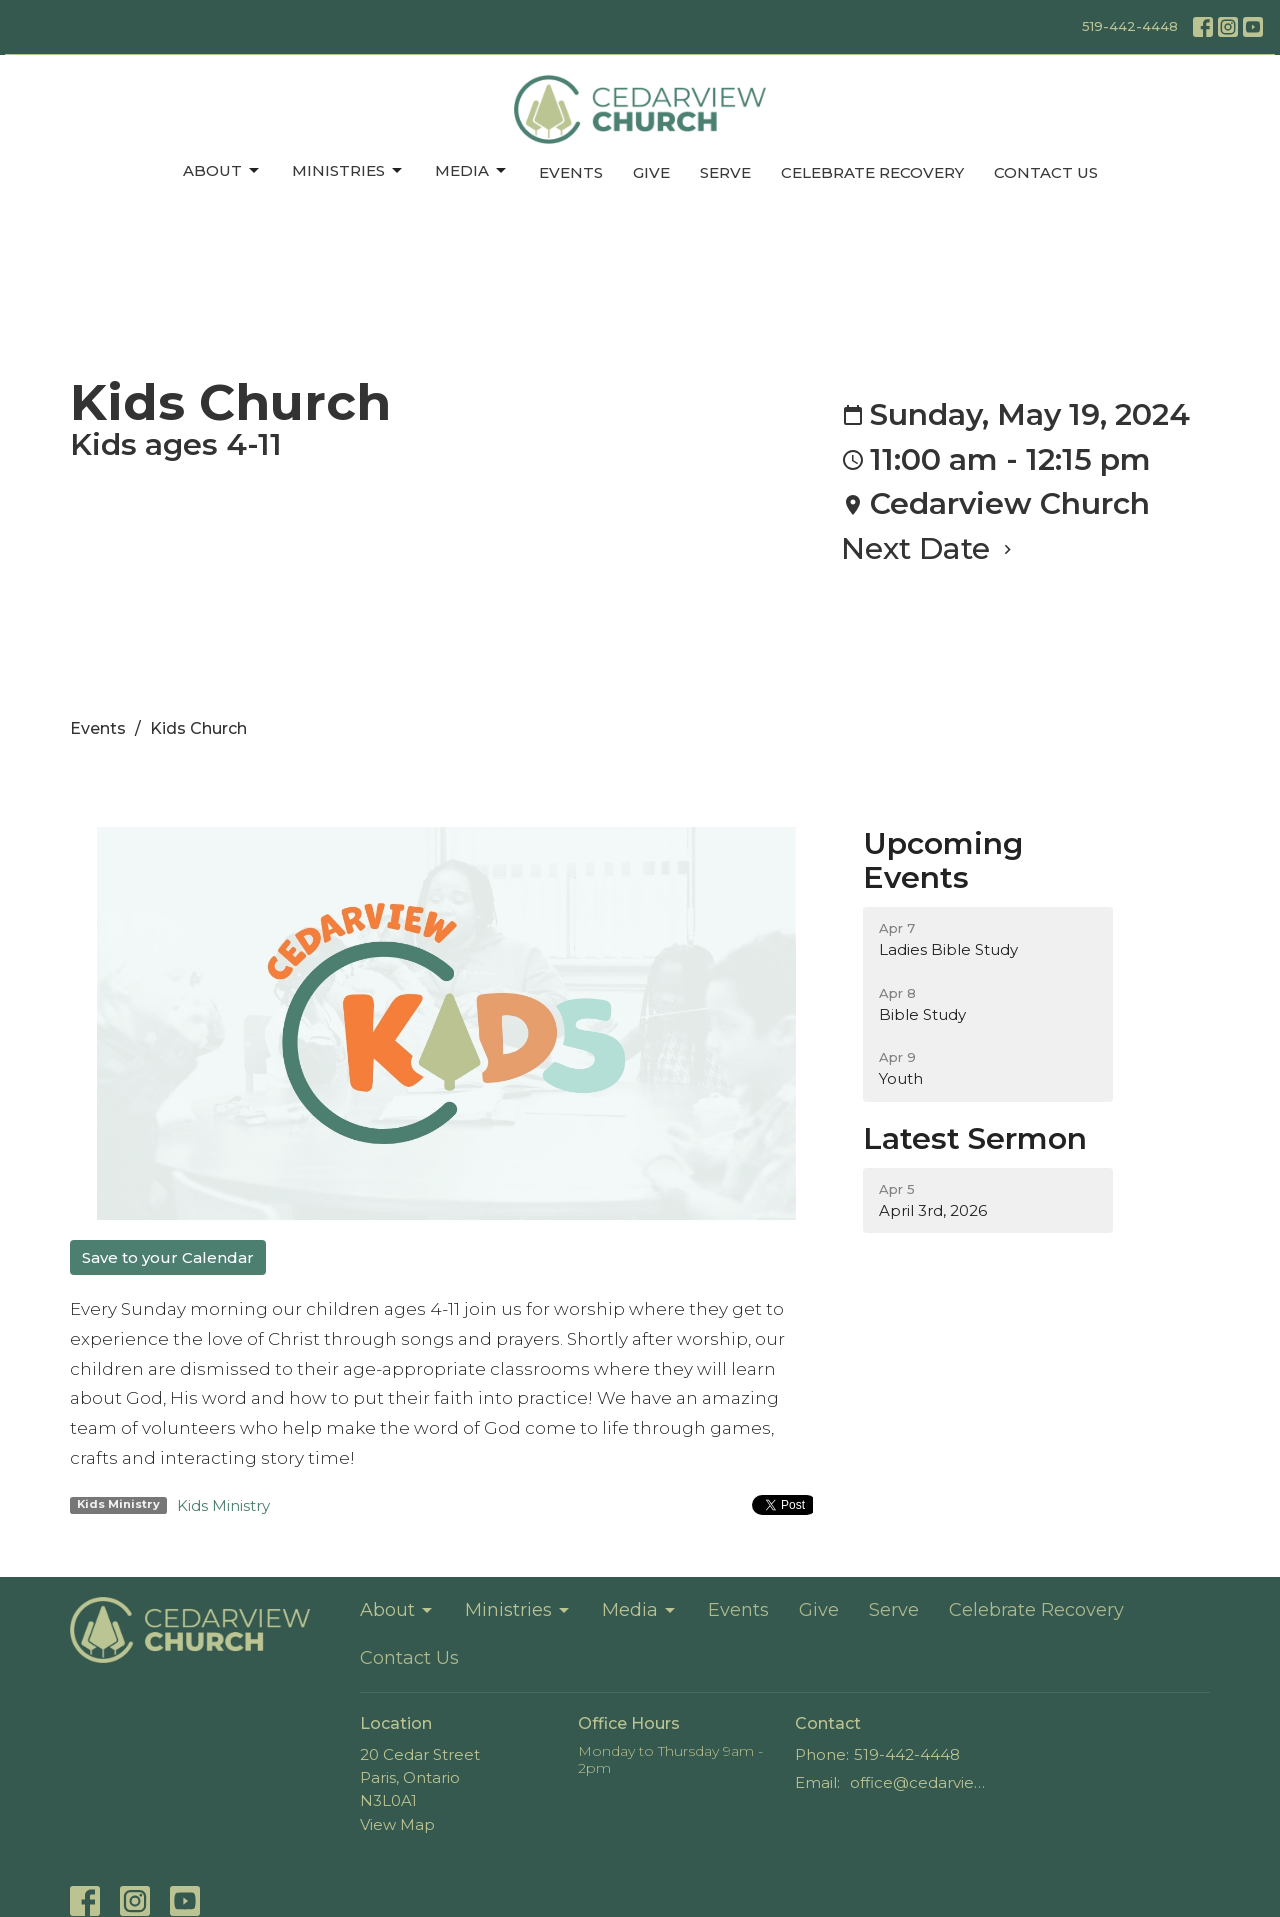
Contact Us (1046, 172)
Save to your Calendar (168, 1257)
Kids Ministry (223, 1505)
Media (472, 171)
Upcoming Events (943, 861)
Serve (725, 172)
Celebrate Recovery (872, 172)
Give (651, 172)
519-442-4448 (1130, 26)
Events (571, 172)
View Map (397, 1824)
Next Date (929, 548)
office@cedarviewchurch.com (921, 1782)
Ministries (348, 171)
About (222, 171)
